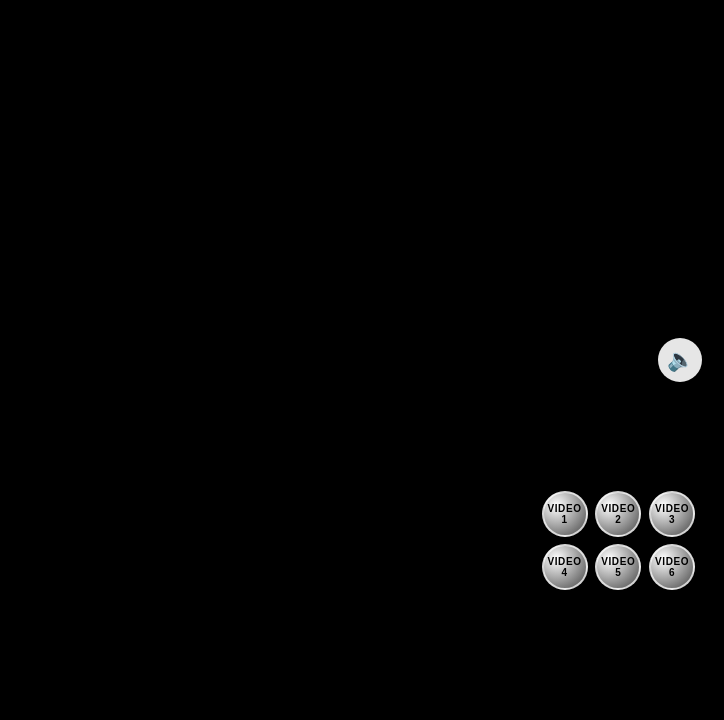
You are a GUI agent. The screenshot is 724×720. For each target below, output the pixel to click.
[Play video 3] (672, 514)
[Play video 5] (618, 567)
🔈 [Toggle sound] (680, 359)
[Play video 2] (618, 514)
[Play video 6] (672, 567)
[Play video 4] (565, 567)
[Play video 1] (565, 514)
